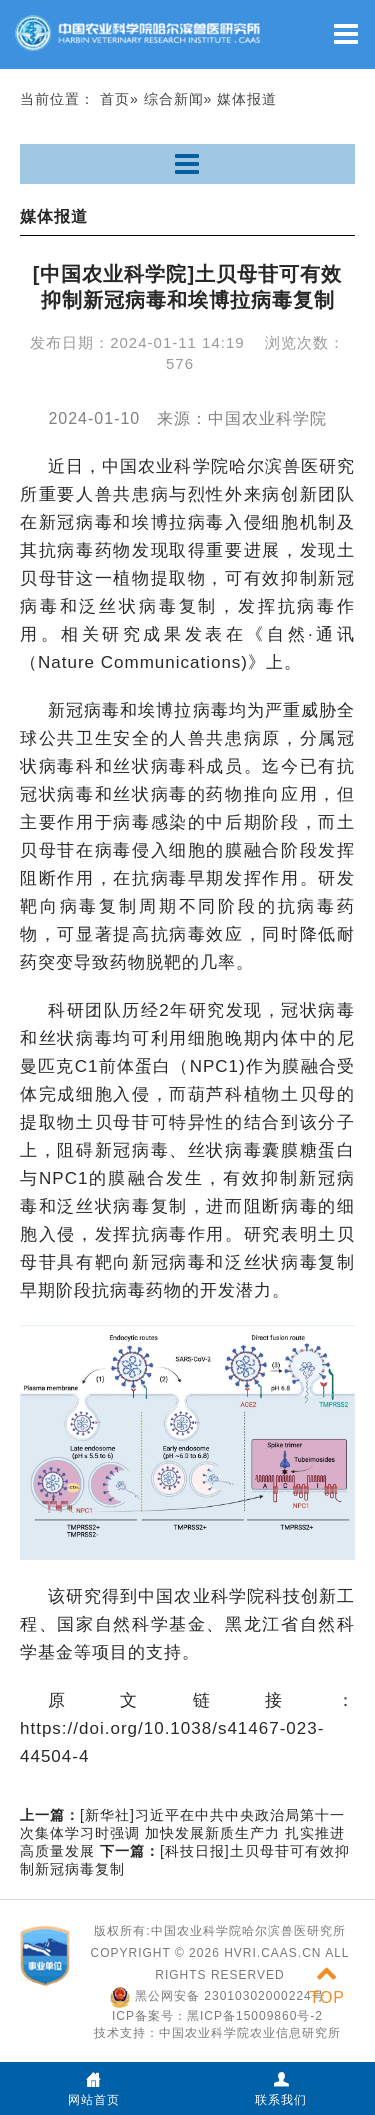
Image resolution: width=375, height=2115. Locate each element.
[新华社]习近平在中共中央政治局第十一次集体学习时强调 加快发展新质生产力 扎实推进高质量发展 (182, 1833)
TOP (327, 1985)
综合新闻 (174, 99)
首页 (115, 99)
